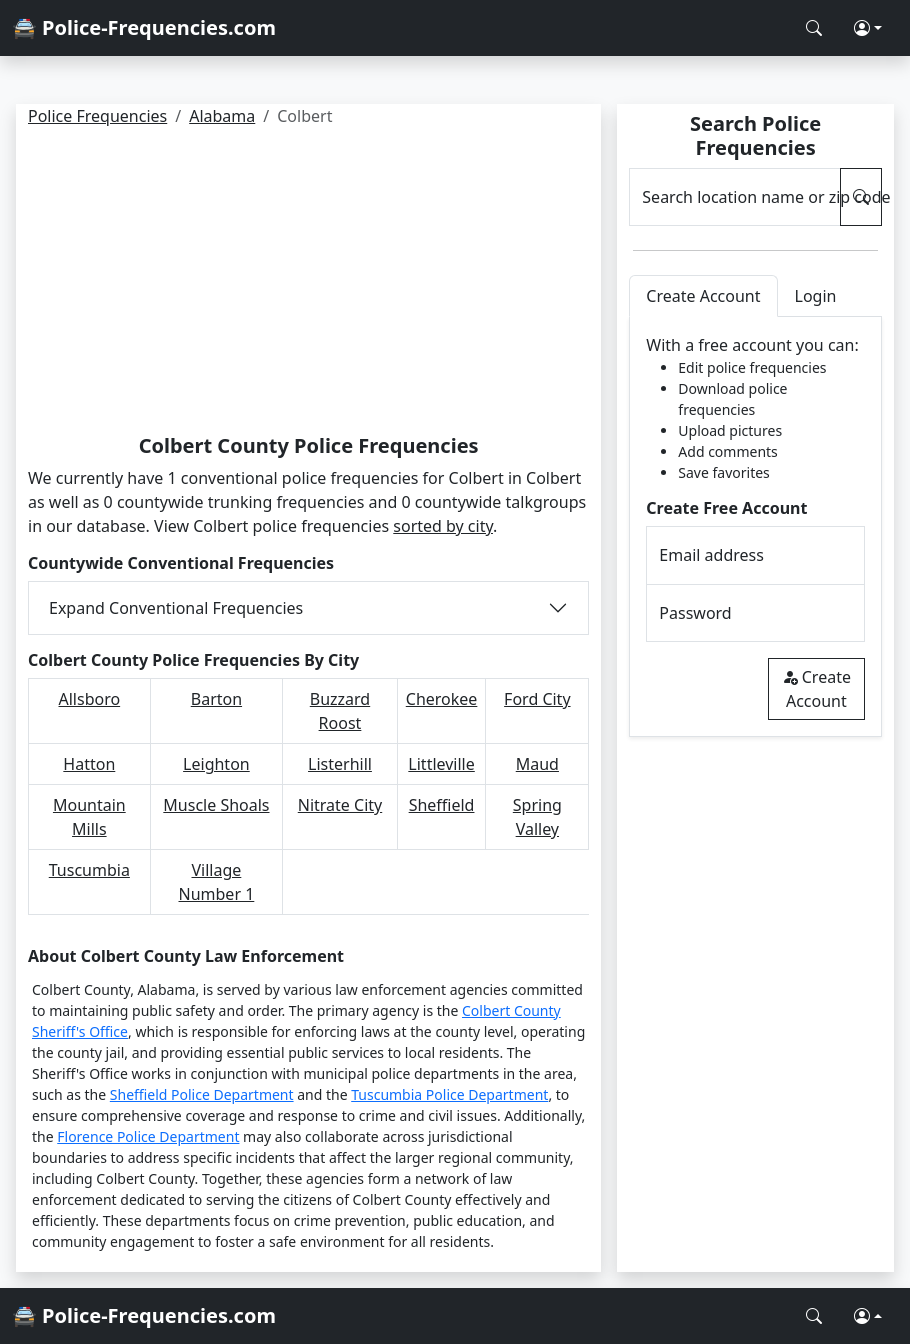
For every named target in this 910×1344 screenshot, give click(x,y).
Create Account (816, 689)
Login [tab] (816, 296)
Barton (216, 699)
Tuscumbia (89, 870)
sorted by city (443, 526)
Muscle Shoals (216, 805)
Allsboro (90, 699)
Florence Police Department (148, 1136)
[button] (868, 28)
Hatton (89, 764)
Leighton (216, 764)
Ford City (537, 699)
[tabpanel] (755, 527)
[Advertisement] (308, 284)
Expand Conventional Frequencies (176, 608)
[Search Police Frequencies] (814, 28)
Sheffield (442, 805)
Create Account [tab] (703, 296)
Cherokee (442, 699)
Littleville (441, 764)
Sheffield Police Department (202, 1094)
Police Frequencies (97, 116)
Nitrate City (340, 805)
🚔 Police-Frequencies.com (144, 27)
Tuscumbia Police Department (449, 1094)
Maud (537, 764)
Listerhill (340, 764)
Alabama (222, 116)
